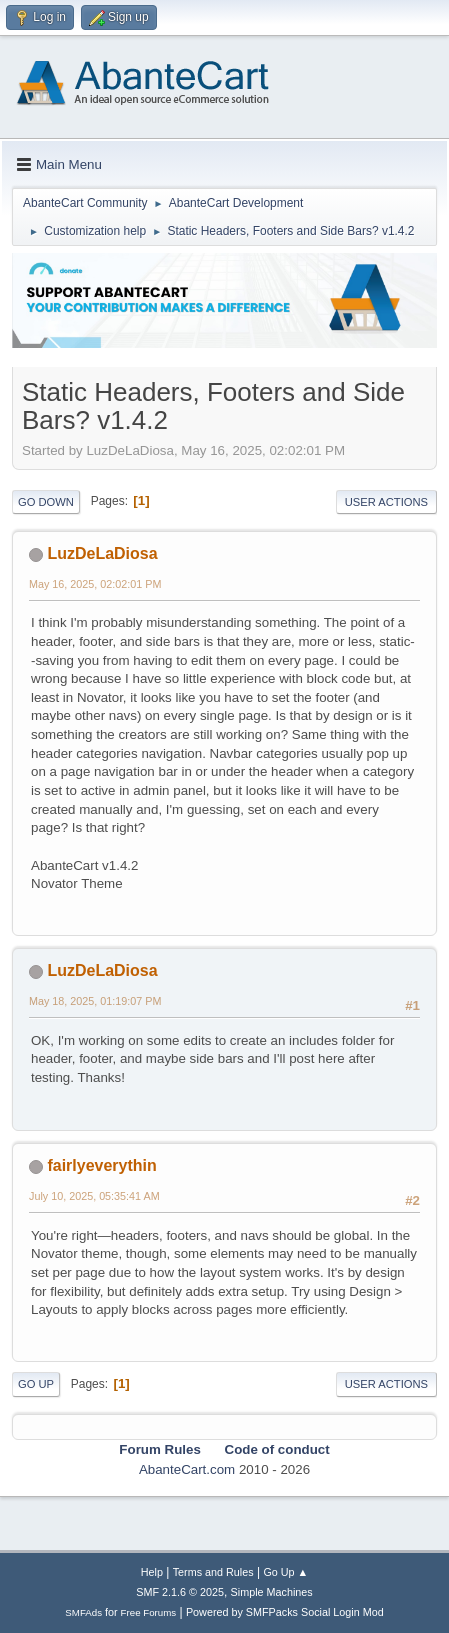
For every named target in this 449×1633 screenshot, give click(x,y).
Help (152, 1572)
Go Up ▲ (285, 1572)
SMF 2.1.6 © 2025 (180, 1592)
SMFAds (83, 1612)
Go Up (36, 1384)
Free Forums (149, 1612)
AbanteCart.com (187, 1469)
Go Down (46, 502)
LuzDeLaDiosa (102, 553)
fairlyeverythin (101, 1165)
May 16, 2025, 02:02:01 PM (95, 584)
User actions (386, 502)
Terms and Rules (213, 1572)
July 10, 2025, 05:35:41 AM (94, 1196)
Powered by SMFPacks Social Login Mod (285, 1612)
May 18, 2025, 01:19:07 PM (95, 1001)
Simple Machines (272, 1592)
